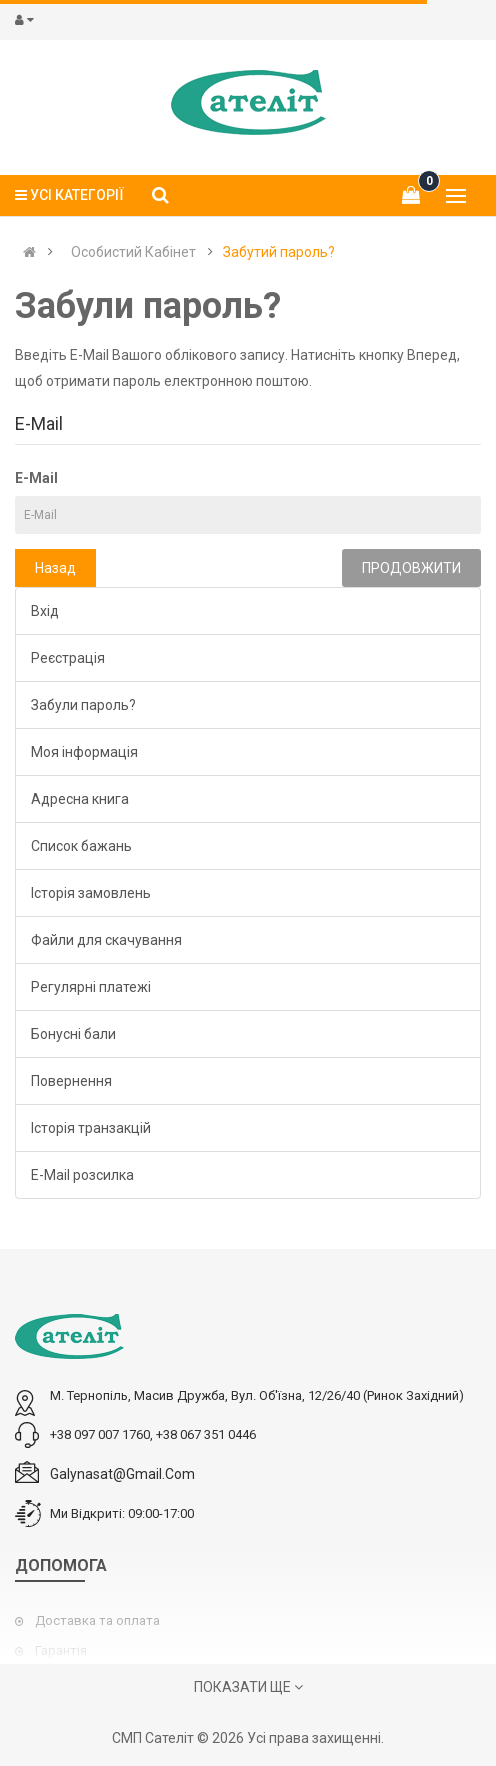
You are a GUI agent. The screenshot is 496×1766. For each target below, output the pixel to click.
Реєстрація (68, 658)
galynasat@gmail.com (122, 1474)
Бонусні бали (73, 1034)
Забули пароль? (83, 705)
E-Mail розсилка (82, 1175)
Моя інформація (84, 752)
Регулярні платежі (91, 987)
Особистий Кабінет (133, 252)
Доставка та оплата (97, 1620)
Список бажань (81, 846)
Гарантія (61, 1650)
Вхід (45, 611)
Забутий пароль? (279, 252)
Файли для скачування (106, 940)
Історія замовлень (91, 893)
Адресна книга (80, 799)
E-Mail (36, 478)
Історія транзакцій (91, 1128)
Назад (55, 568)
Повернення (71, 1081)
